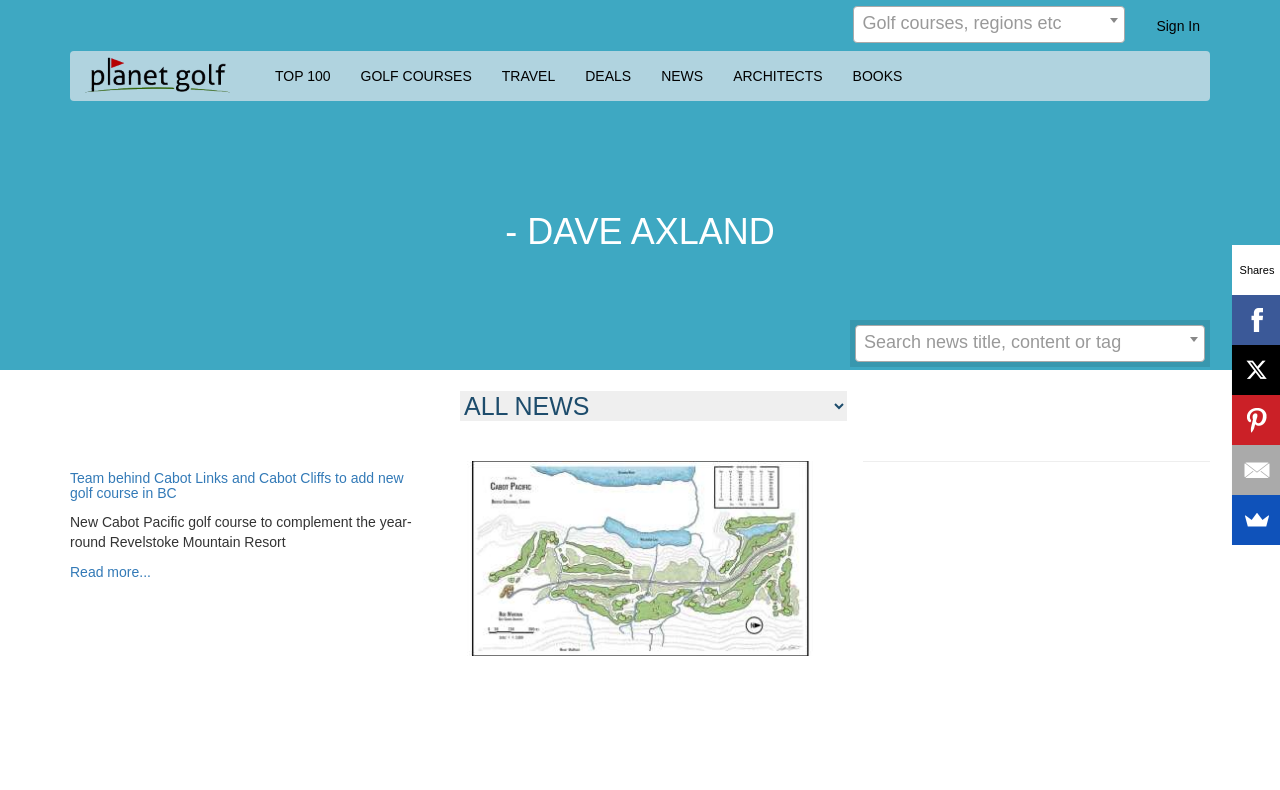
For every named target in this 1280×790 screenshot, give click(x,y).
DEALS (608, 76)
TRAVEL (528, 76)
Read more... (110, 572)
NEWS (682, 76)
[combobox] (989, 24)
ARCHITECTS (777, 76)
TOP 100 (303, 76)
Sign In (1178, 26)
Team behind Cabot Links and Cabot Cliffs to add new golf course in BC (237, 486)
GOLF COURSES (416, 76)
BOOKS (878, 76)
